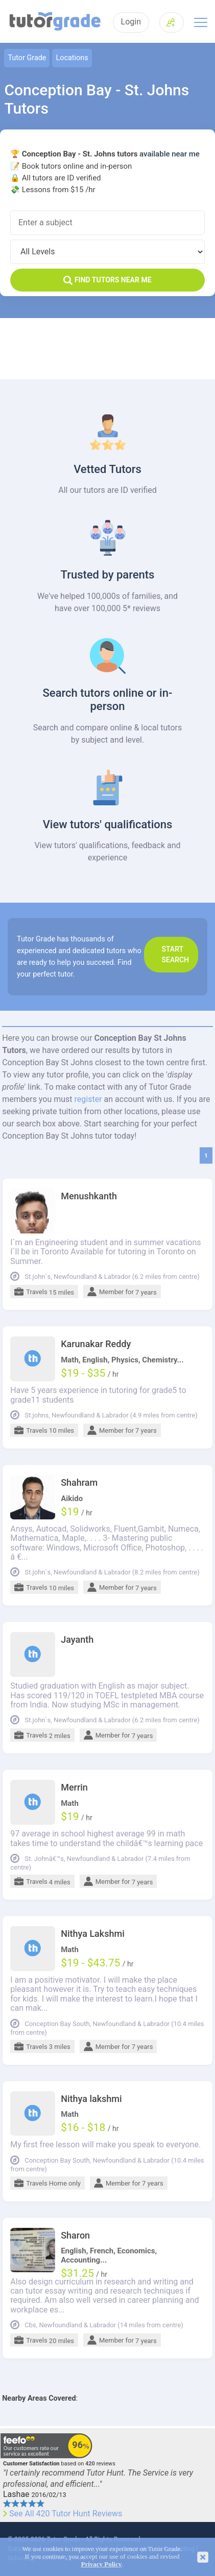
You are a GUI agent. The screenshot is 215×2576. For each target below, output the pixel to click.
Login (131, 22)
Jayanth (77, 1640)
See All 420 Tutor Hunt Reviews (65, 2513)
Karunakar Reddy (96, 1344)
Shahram (79, 1483)
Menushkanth (89, 1196)
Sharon (75, 2235)
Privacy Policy (101, 2564)
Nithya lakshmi (91, 2099)
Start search (175, 954)
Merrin (74, 1787)
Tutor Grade (27, 58)
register (88, 1099)
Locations (72, 58)
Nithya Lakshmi (93, 1934)
